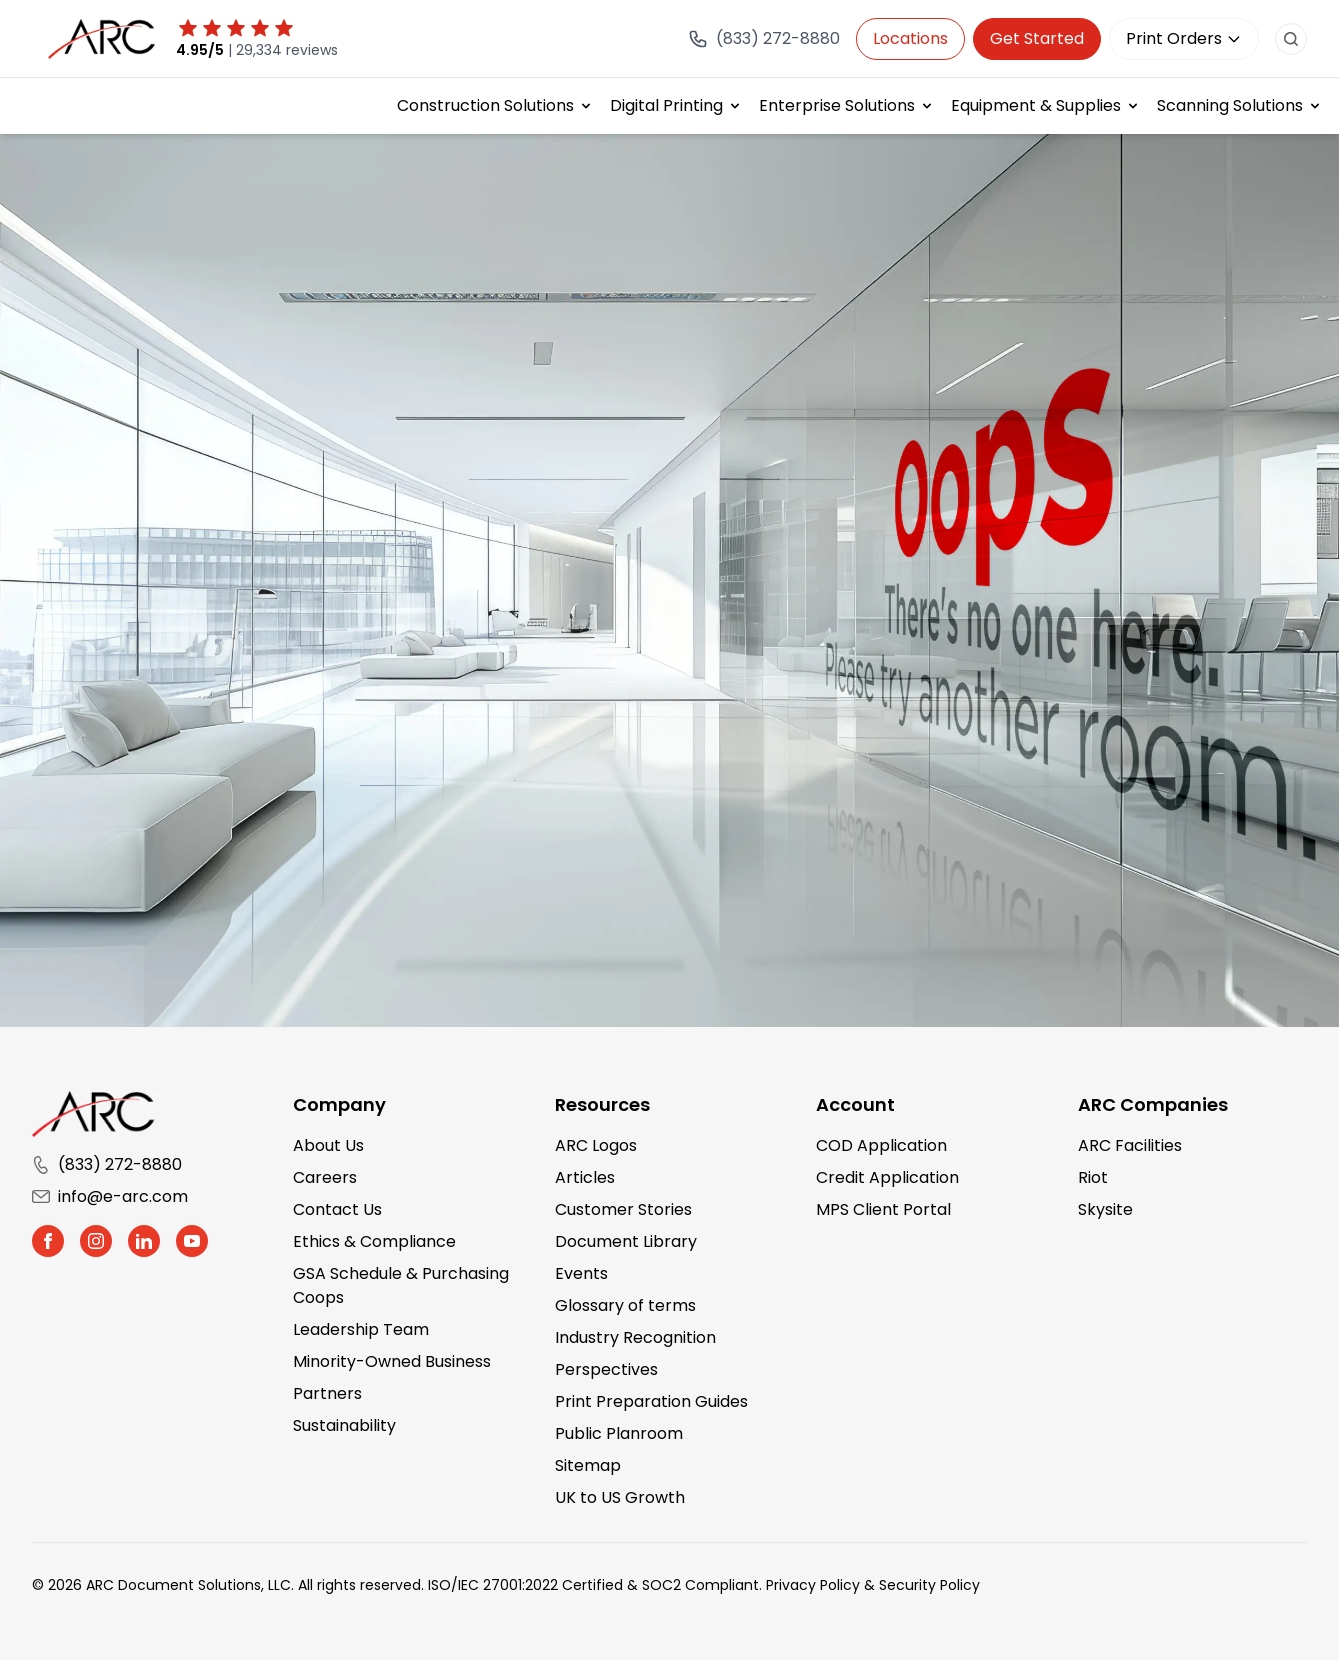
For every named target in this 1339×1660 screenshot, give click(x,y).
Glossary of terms (625, 1305)
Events (581, 1273)
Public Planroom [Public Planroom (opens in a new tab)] (619, 1433)
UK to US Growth (620, 1497)
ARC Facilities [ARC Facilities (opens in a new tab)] (1130, 1145)
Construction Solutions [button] (485, 105)
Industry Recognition (635, 1337)
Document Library (626, 1241)
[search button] (1291, 39)
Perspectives (606, 1369)
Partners (327, 1393)
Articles (585, 1177)
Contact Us (337, 1209)
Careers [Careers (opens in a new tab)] (325, 1177)
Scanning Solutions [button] (1230, 105)
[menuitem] (495, 106)
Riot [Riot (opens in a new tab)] (1093, 1177)
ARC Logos (596, 1145)
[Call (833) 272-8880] (764, 39)
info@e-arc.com (110, 1196)
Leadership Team (361, 1329)
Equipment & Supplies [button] (1036, 105)
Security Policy (929, 1585)
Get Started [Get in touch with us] (1037, 38)
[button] (48, 1241)
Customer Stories (623, 1209)
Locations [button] (910, 38)
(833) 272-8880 (107, 1164)
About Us (328, 1145)
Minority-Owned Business (392, 1361)
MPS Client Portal (883, 1209)
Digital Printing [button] (666, 105)
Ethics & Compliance (374, 1241)
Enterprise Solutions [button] (837, 105)
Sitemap (588, 1465)
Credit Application (887, 1177)
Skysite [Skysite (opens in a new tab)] (1105, 1209)
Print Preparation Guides (651, 1401)
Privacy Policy (813, 1585)
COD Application (881, 1145)
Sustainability (344, 1425)
